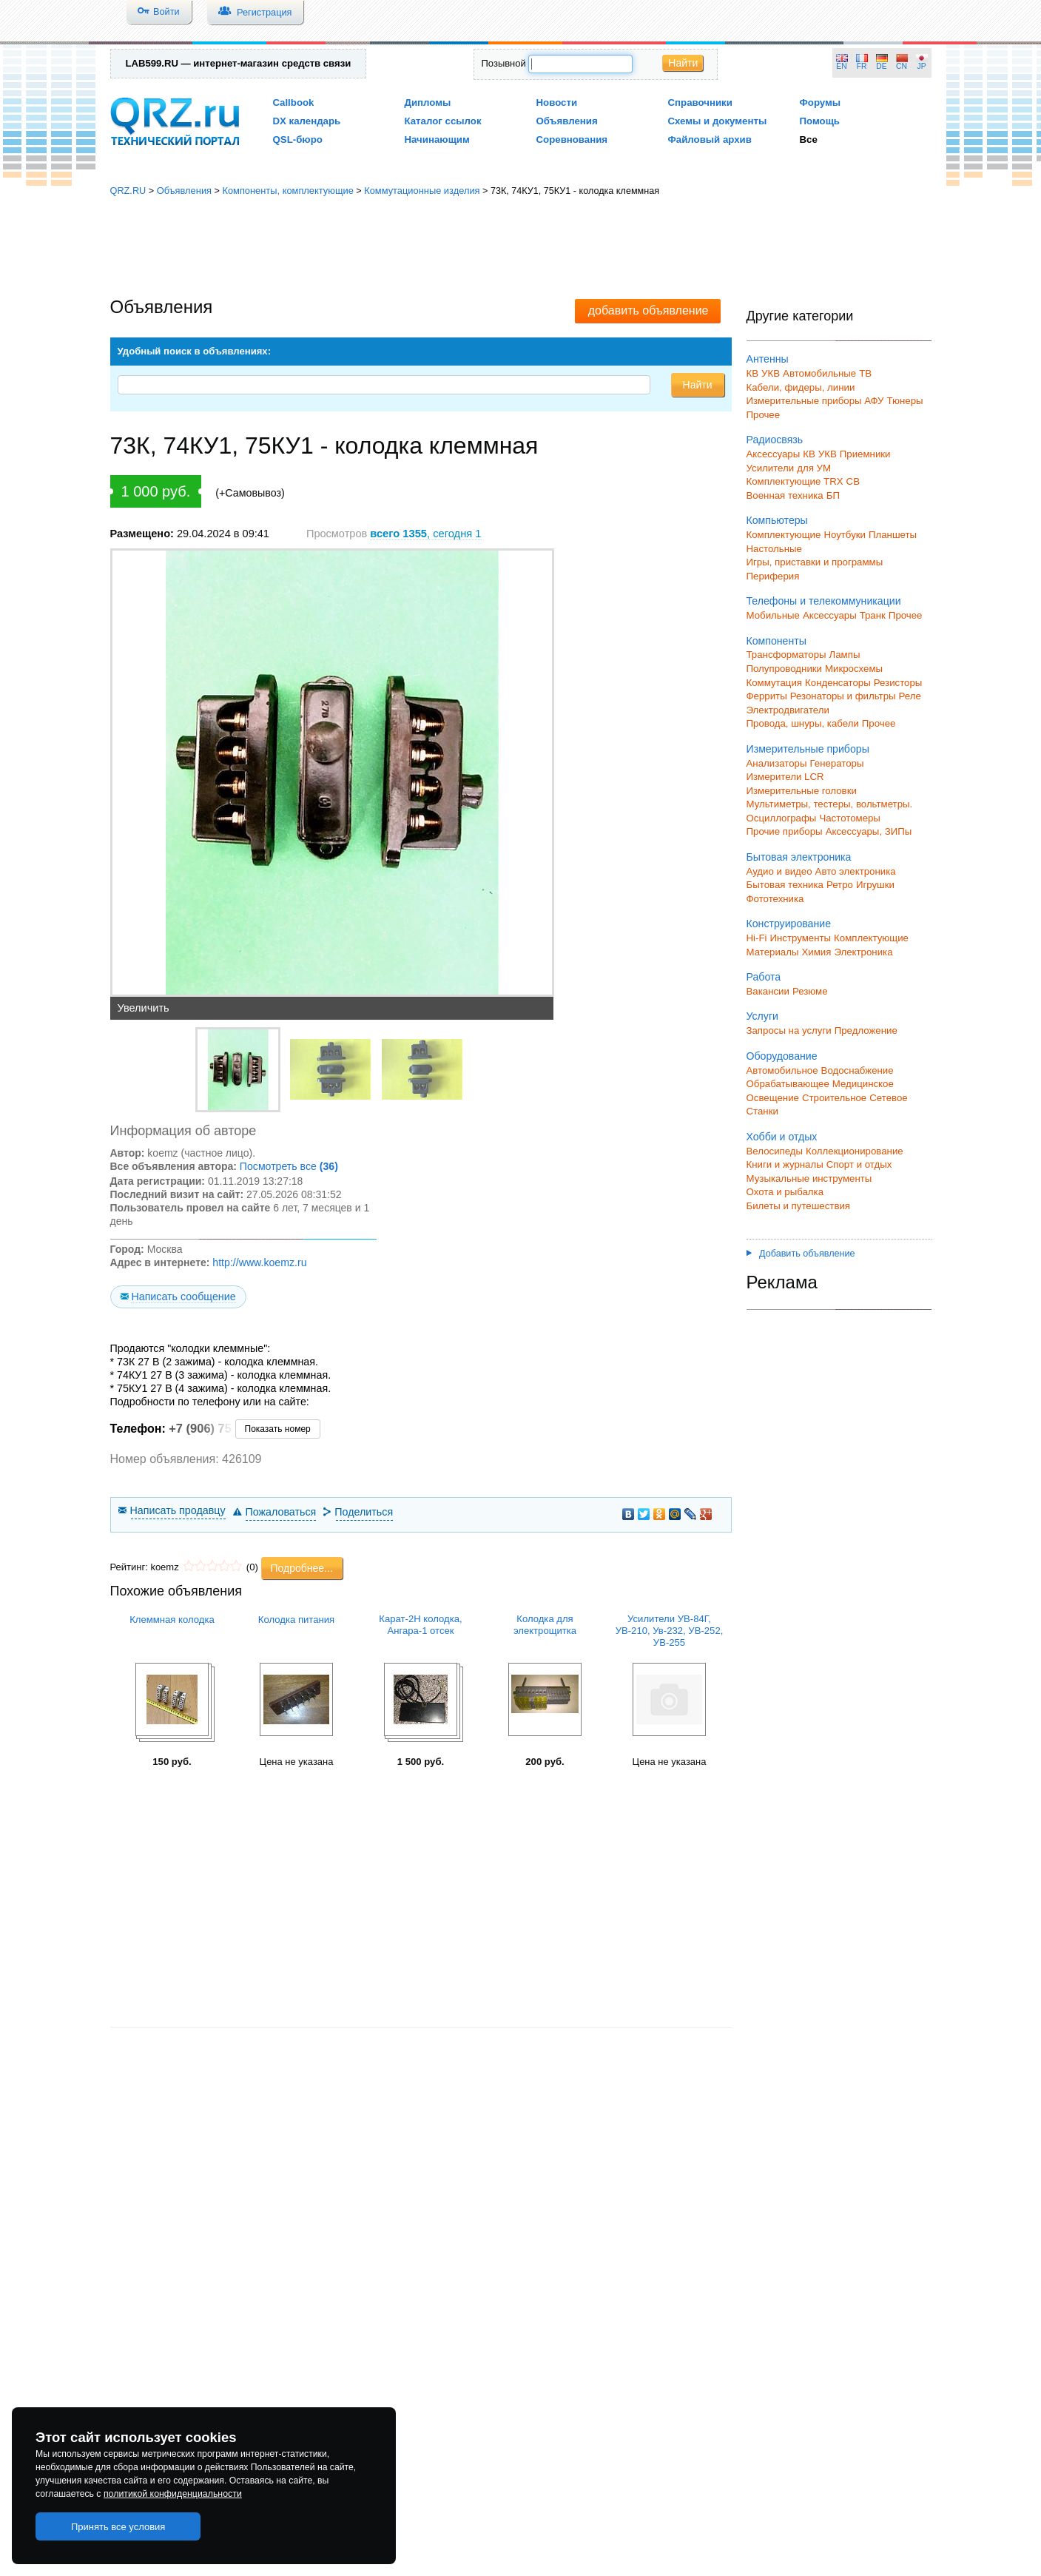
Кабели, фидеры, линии (801, 387)
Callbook (293, 102)
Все (809, 139)
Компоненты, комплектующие (287, 190)
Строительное (834, 1097)
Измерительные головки (802, 790)
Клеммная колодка (172, 1619)
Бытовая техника (785, 884)
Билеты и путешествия (799, 1205)
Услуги (762, 1016)
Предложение (866, 1030)
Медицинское (863, 1083)
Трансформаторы (786, 654)
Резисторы (898, 682)
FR (862, 66)
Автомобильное (782, 1070)
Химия (816, 952)
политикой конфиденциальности (173, 2494)
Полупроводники (785, 668)
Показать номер (278, 1429)
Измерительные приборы (808, 749)
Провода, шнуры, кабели (803, 723)
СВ (853, 481)
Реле (910, 696)
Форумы (820, 102)
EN (841, 66)
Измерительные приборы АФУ (815, 400)
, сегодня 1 (425, 533)
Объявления (567, 121)
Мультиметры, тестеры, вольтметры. (830, 804)
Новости (557, 102)
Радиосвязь (775, 439)
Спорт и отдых (859, 1164)
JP (921, 66)
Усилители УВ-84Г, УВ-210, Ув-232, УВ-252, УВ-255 (670, 1630)
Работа (764, 977)
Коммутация (775, 682)
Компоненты (776, 641)
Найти (683, 63)
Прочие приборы (785, 831)
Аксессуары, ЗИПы (869, 831)
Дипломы (428, 102)
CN (901, 66)
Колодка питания (296, 1619)
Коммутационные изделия (421, 190)
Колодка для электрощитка (544, 1624)
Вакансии (768, 991)
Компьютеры (777, 520)
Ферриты (767, 696)
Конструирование (789, 923)
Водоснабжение (857, 1070)
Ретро (839, 884)
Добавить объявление (801, 1253)
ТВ (865, 373)
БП (833, 495)
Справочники (700, 102)
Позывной (504, 63)
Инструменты (800, 938)
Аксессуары (774, 454)
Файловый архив (710, 139)
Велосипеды (775, 1151)
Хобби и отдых (782, 1137)
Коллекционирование (854, 1151)
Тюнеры (905, 400)
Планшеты (893, 534)
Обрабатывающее (788, 1083)
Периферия (773, 576)
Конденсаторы (838, 682)
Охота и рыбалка (785, 1191)
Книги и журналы (785, 1164)
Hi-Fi (757, 938)
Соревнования (572, 139)
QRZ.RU (128, 190)
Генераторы (837, 763)
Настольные (774, 548)
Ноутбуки (844, 534)
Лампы (844, 654)
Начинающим (437, 139)
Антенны (768, 359)
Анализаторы (777, 763)
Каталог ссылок (443, 121)
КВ (753, 373)
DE (881, 66)
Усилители (771, 468)
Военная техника (785, 495)
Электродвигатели (788, 710)
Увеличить (143, 1008)
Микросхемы (854, 668)
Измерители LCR (785, 776)
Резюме (810, 991)
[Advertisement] (521, 248)
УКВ (770, 373)
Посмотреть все (289, 1166)
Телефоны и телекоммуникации (824, 601)
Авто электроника (855, 871)
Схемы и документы (717, 121)
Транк (873, 615)
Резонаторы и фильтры (843, 696)
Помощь (820, 121)
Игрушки (875, 884)
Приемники (865, 454)
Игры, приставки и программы (815, 562)
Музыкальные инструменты (809, 1178)
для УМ (814, 468)
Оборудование (782, 1056)
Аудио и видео (779, 871)
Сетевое (888, 1097)
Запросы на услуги (789, 1030)
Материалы (773, 952)
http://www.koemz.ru (259, 1262)
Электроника (863, 952)
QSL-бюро (298, 139)
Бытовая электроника (799, 857)
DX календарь (307, 121)
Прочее (764, 414)
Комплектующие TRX (795, 481)
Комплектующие (784, 534)
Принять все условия (118, 2526)
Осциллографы (782, 818)
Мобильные (773, 615)
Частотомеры (849, 818)
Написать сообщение (183, 1296)
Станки (762, 1111)
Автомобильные (819, 373)
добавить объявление (648, 310)
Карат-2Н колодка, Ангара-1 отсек (420, 1624)
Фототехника (775, 898)
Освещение (773, 1097)
